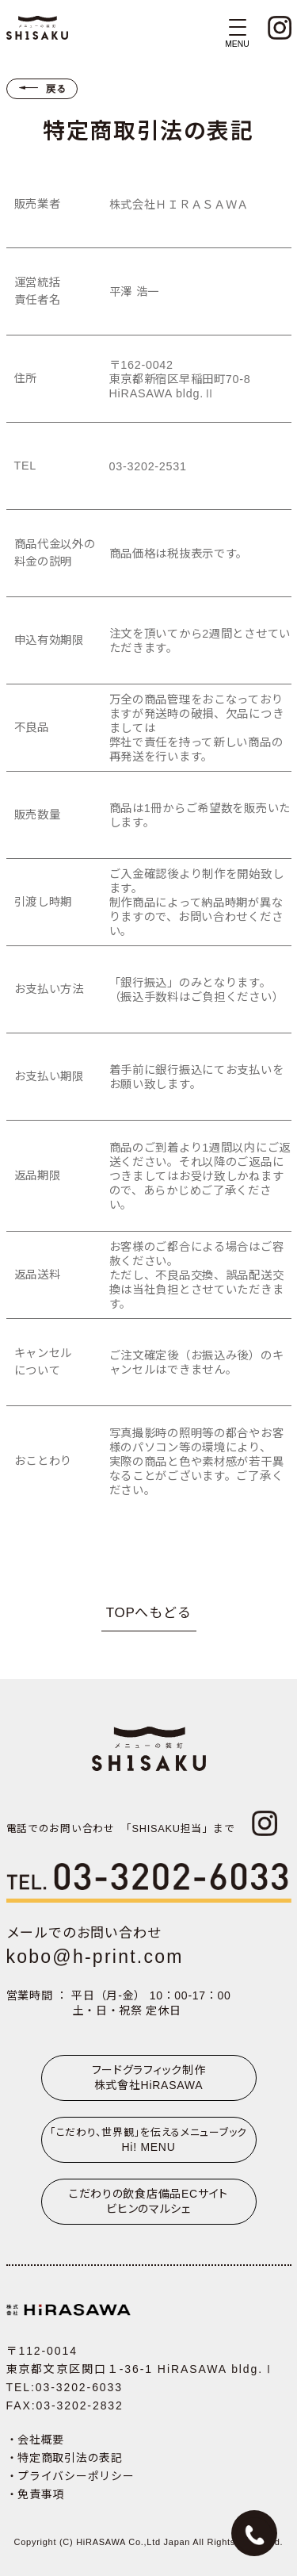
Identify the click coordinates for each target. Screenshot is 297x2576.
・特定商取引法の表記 (64, 2457)
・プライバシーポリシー (70, 2476)
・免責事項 (35, 2494)
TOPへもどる (149, 1612)
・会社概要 (35, 2439)
